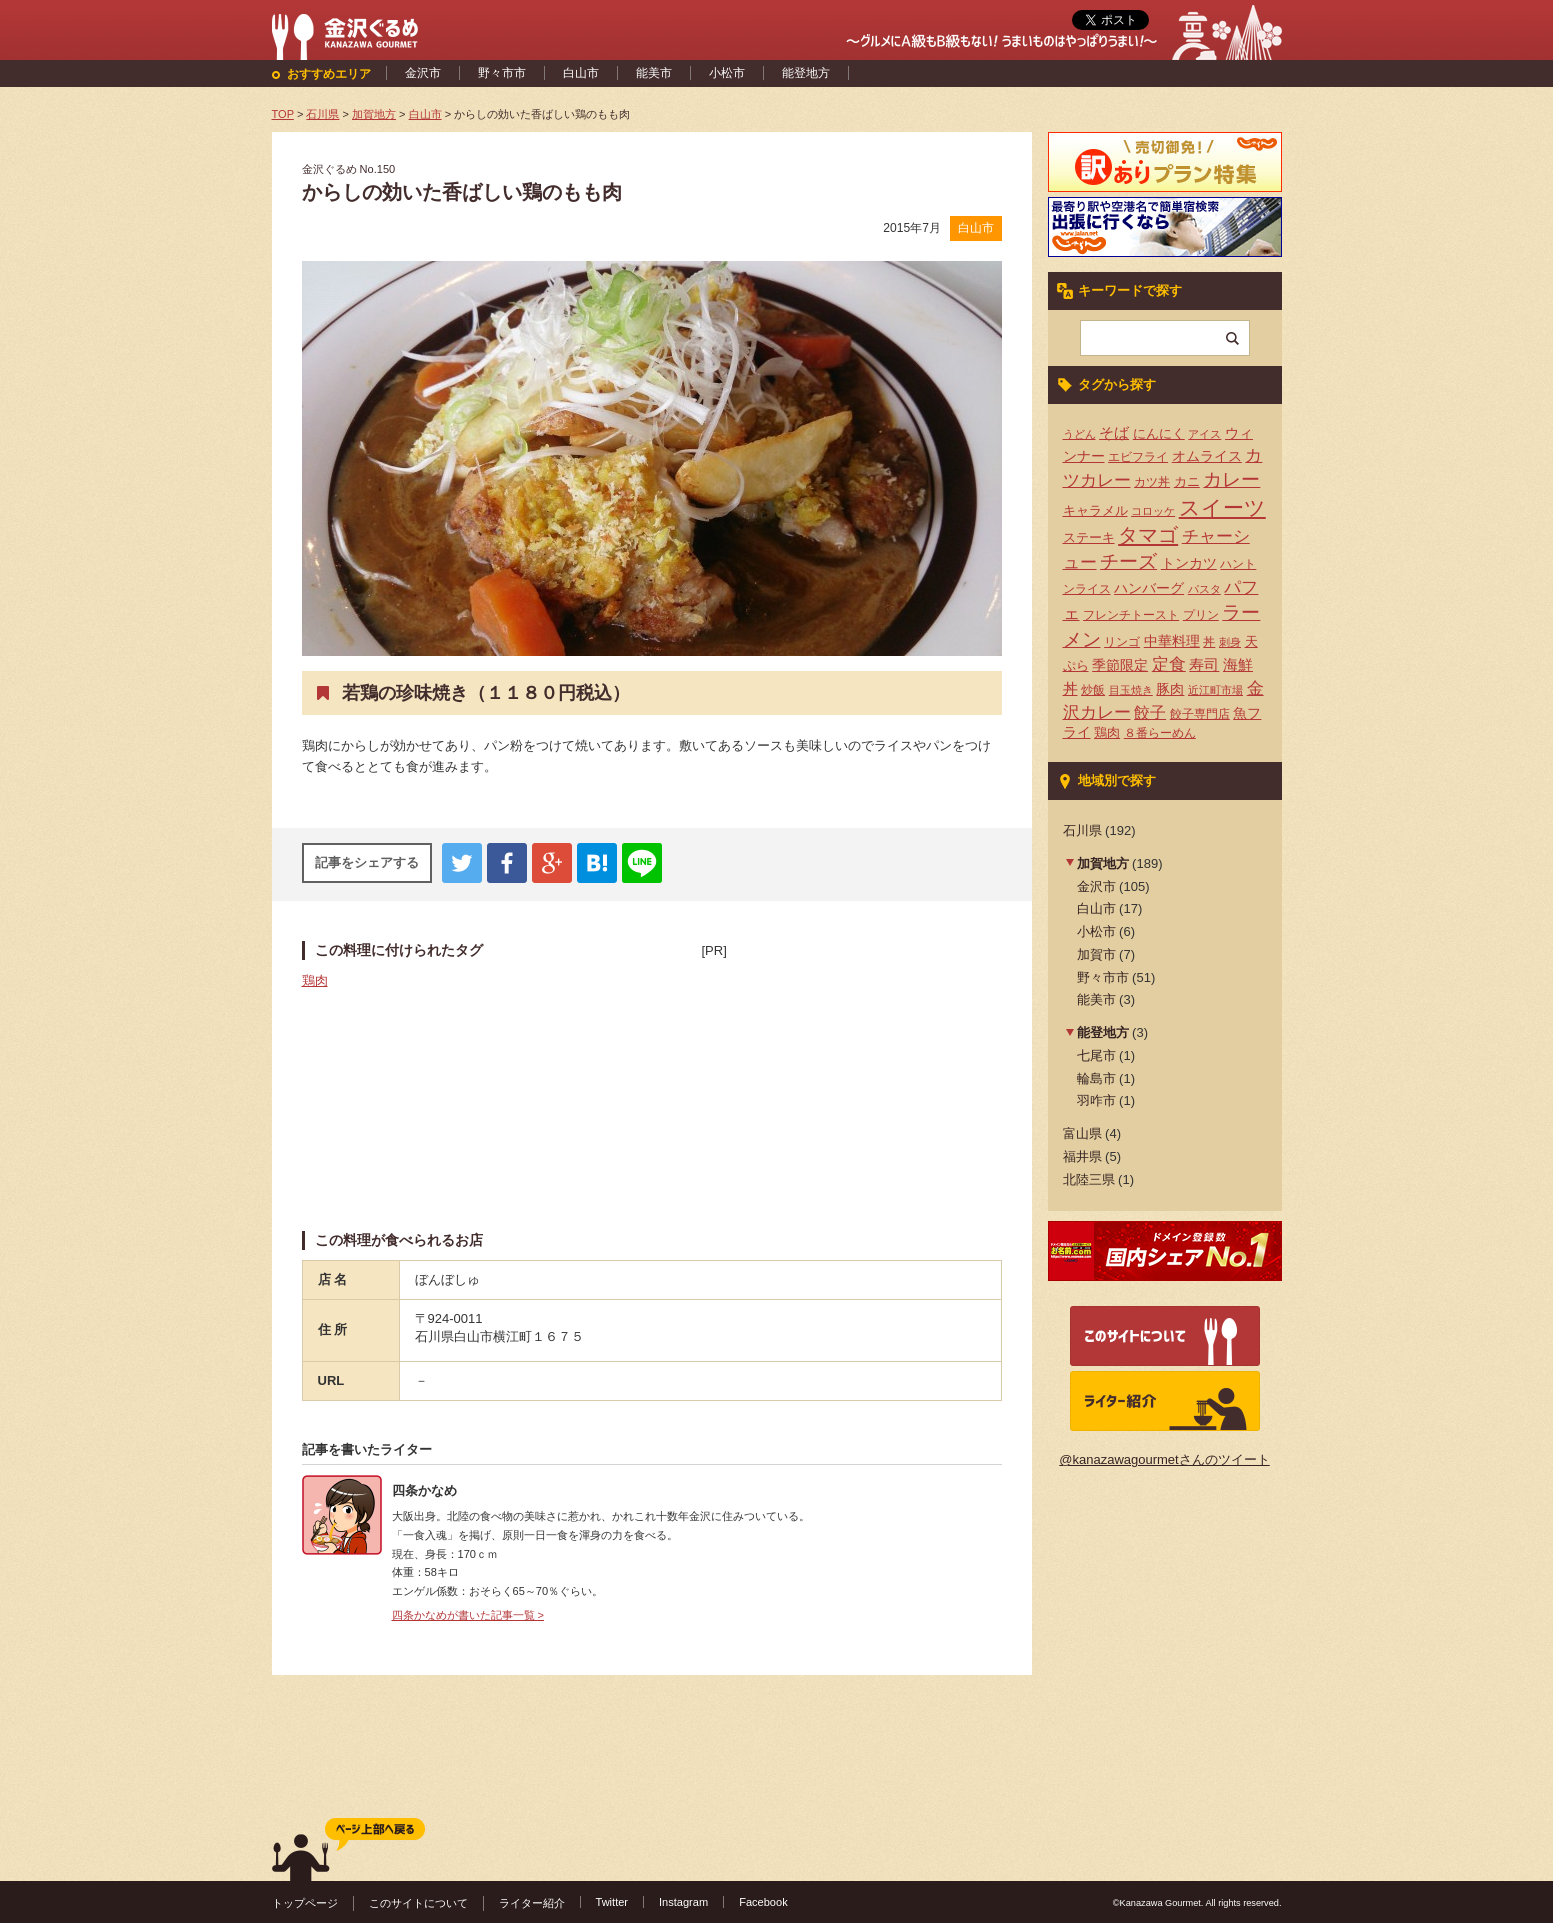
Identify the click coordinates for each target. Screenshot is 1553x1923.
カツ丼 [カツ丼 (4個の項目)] (1152, 482)
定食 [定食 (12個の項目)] (1169, 664)
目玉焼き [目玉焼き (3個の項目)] (1131, 690)
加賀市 (1096, 954)
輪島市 (1096, 1078)
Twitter (612, 1902)
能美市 (654, 73)
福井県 (1082, 1156)
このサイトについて (418, 1903)
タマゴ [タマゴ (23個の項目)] (1148, 535)
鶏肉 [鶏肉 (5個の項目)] (1107, 732)
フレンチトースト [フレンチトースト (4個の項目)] (1131, 615)
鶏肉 (315, 980)
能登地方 (806, 73)
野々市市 (502, 73)
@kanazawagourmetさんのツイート (1164, 1459)
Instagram (683, 1902)
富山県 (1082, 1133)
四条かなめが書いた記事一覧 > (468, 1615)
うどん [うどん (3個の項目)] (1079, 434)
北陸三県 (1089, 1179)
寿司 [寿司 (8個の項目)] (1204, 665)
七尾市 (1096, 1055)
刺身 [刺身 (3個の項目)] (1230, 642)
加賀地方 (1103, 863)
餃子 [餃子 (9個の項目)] (1150, 712)
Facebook (763, 1902)
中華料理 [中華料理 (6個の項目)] (1172, 641)
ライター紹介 (532, 1903)
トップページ (305, 1903)
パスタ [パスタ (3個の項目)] (1204, 589)
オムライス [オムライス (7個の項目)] (1207, 456)
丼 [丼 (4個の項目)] (1209, 642)
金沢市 (423, 73)
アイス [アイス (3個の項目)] (1204, 434)
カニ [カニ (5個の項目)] (1187, 481)
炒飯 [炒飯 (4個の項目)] (1093, 690)
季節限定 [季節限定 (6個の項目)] (1120, 665)
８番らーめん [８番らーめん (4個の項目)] (1160, 733)
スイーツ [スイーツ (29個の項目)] (1222, 508)
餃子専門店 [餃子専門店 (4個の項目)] (1200, 714)
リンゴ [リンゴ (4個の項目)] (1122, 642)
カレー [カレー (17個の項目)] (1231, 479)
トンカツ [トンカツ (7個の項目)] (1189, 563)
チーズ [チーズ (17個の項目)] (1128, 561)
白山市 (581, 73)
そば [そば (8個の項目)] (1114, 433)
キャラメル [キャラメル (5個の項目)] (1095, 510)
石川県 (1082, 830)
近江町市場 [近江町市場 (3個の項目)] (1215, 690)
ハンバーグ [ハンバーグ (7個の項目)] (1149, 588)
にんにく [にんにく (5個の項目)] (1159, 433)
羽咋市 (1096, 1100)
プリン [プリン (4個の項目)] (1201, 615)
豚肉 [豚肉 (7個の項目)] (1170, 689)
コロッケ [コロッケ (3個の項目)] (1153, 511)
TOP (283, 114)
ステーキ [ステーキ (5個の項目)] (1089, 537)
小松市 (727, 73)
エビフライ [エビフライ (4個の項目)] (1138, 457)
